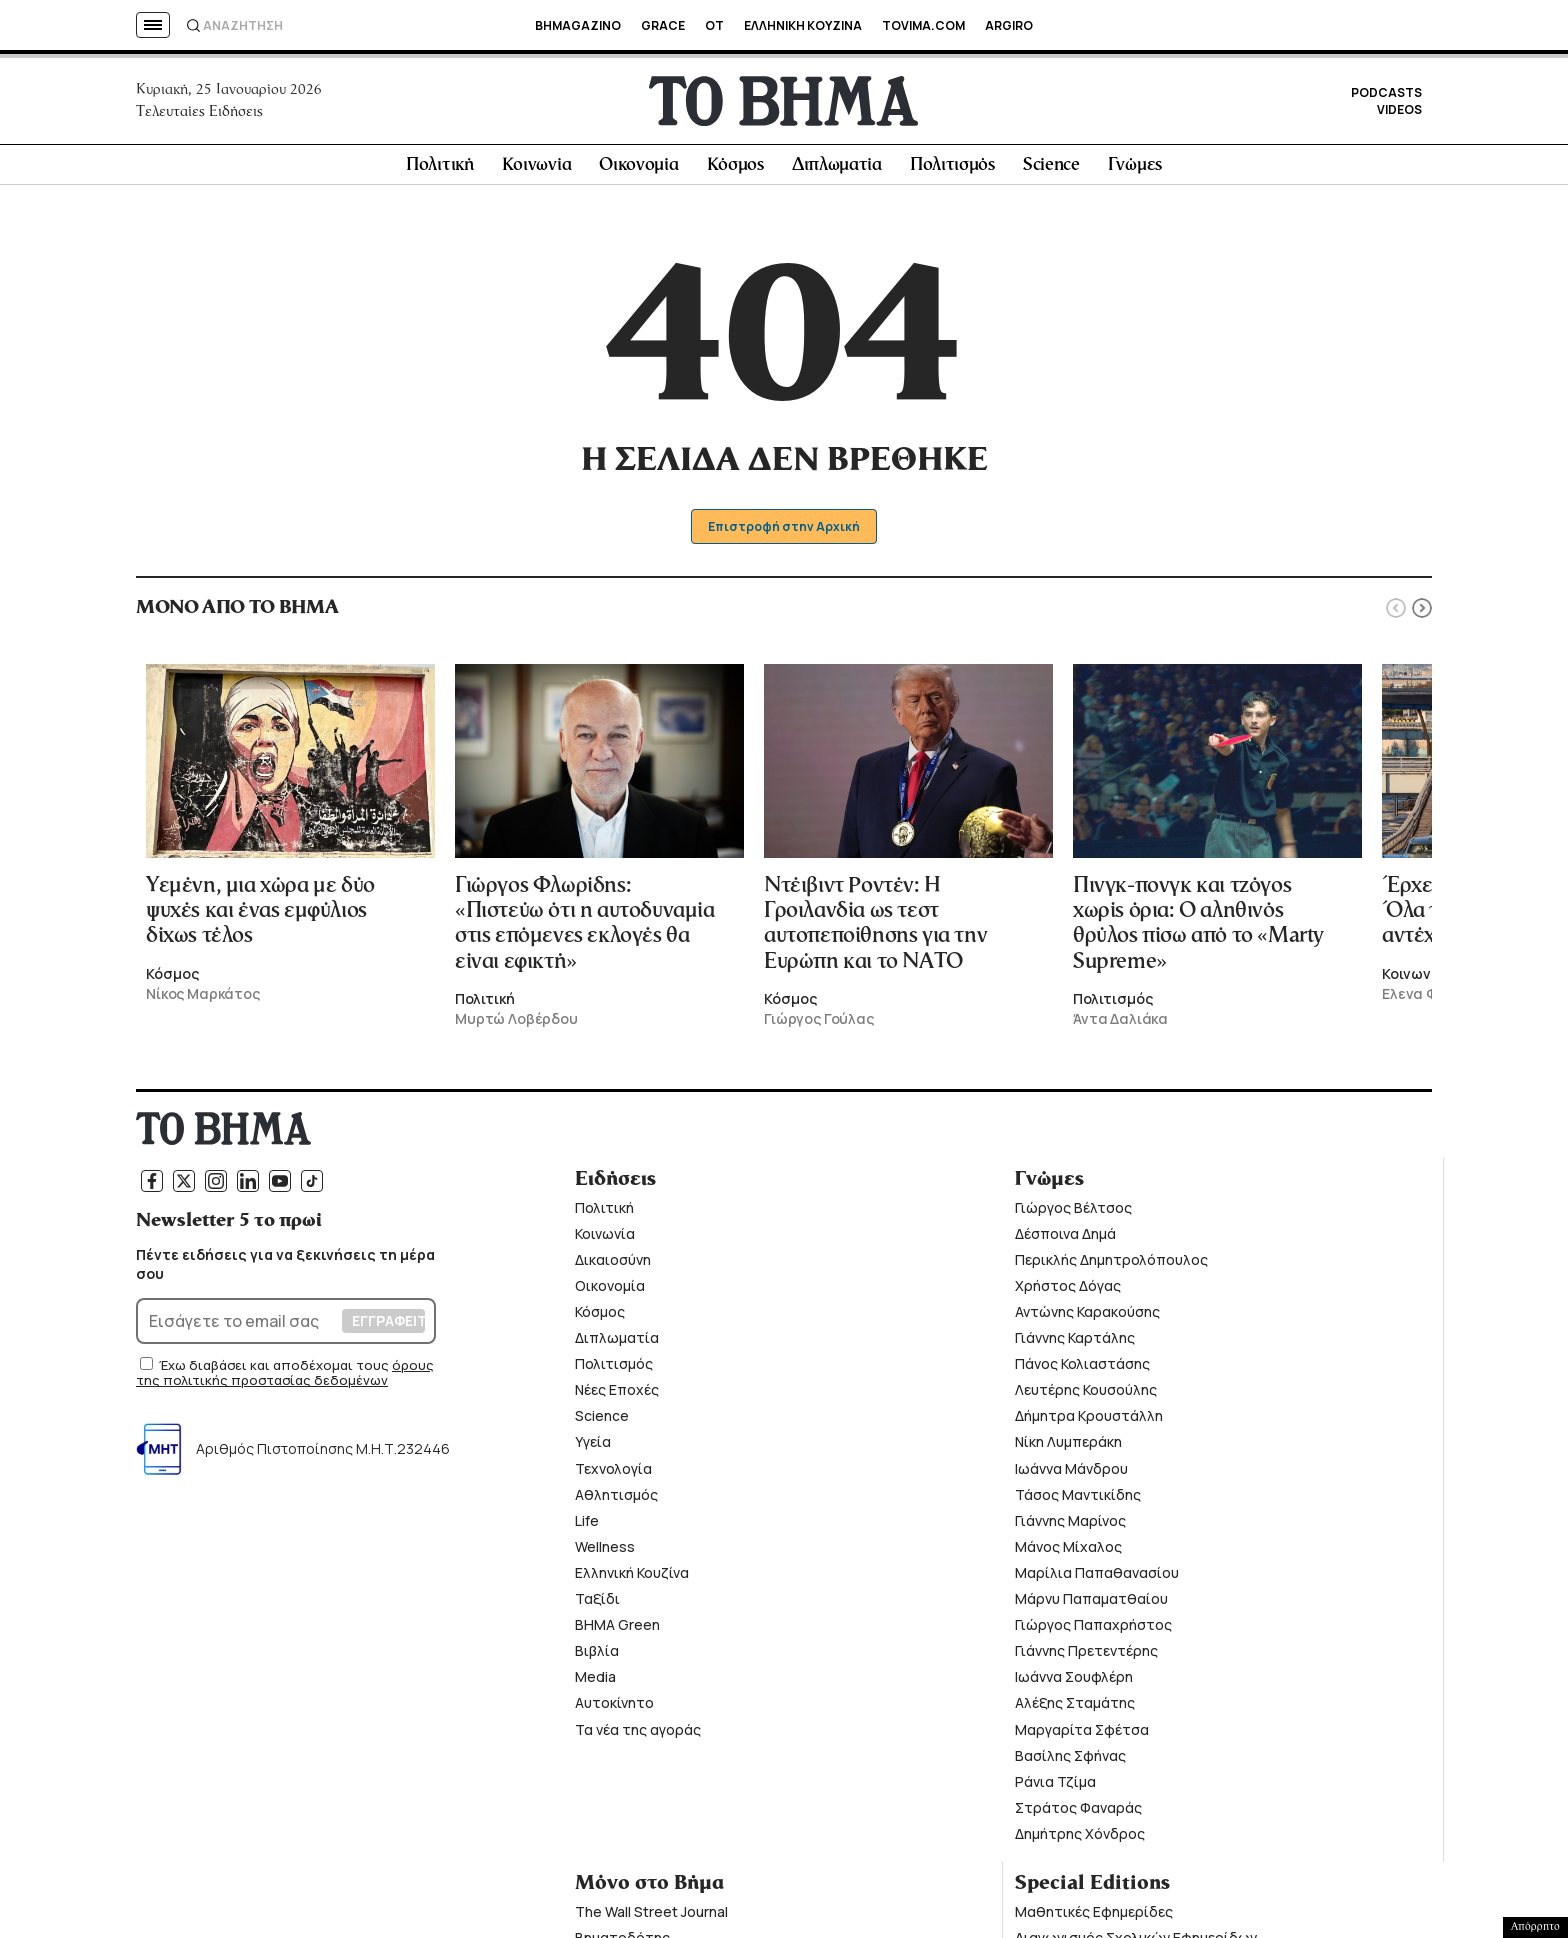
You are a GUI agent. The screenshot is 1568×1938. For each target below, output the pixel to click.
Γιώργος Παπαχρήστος (1093, 1630)
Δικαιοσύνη (613, 1265)
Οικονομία (638, 171)
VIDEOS (1399, 112)
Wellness (605, 1552)
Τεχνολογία (613, 1473)
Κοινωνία (537, 171)
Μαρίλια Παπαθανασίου (1097, 1578)
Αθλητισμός (616, 1499)
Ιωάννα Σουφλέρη (1074, 1682)
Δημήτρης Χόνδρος (1080, 1839)
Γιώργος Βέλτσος (1073, 1212)
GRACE (663, 25)
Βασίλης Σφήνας (1070, 1760)
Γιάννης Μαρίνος (1070, 1526)
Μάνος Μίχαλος (1068, 1552)
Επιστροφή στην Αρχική (784, 532)
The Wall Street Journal (651, 1917)
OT (714, 25)
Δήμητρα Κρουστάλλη (1089, 1421)
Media (595, 1682)
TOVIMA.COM (923, 25)
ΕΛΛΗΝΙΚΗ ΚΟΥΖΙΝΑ (803, 25)
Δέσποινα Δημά (1065, 1238)
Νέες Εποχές (617, 1395)
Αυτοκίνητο (614, 1708)
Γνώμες (1135, 171)
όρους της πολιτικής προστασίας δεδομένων (285, 1378)
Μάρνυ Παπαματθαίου (1091, 1604)
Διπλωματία (837, 171)
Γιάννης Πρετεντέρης (1086, 1656)
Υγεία (593, 1447)
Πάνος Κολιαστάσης (1082, 1369)
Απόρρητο (1535, 1927)
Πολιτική (440, 171)
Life (587, 1526)
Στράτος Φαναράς (1078, 1813)
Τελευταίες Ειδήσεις (199, 114)
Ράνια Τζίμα (1055, 1786)
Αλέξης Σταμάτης (1075, 1708)
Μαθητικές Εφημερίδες (1094, 1917)
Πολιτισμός (952, 171)
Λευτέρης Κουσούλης (1086, 1395)
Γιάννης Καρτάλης (1075, 1343)
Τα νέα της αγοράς (638, 1734)
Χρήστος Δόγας (1068, 1291)
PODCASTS (1386, 95)
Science (1051, 171)
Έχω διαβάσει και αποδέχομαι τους (275, 1370)
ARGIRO (1009, 25)
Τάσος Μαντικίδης (1078, 1499)
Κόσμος (735, 171)
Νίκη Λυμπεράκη (1068, 1447)
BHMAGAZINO (578, 25)
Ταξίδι (597, 1604)
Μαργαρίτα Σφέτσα (1082, 1734)
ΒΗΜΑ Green (617, 1630)
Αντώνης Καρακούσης (1087, 1317)
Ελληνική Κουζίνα (632, 1578)
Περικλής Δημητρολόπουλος (1111, 1265)
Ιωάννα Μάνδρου (1071, 1473)
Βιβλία (597, 1656)
